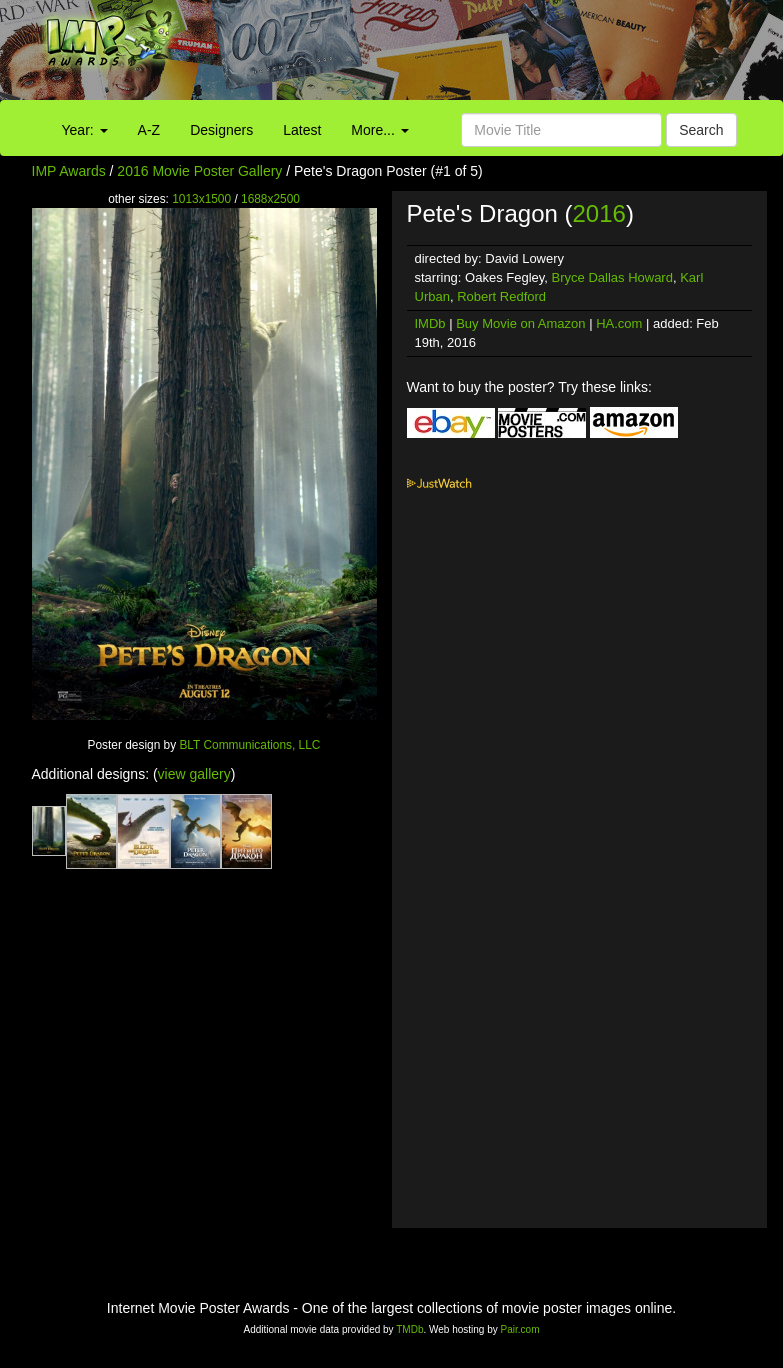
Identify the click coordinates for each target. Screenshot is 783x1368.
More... (379, 130)
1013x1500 (201, 199)
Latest (302, 130)
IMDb (430, 323)
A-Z (149, 130)
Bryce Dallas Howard (612, 277)
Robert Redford (501, 296)
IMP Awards (69, 171)
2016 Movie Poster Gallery (199, 171)
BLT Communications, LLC (249, 745)
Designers (221, 130)
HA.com (619, 323)
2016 (599, 213)
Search (701, 130)
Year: (85, 130)
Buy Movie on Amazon (520, 323)
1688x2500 (270, 199)
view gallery (194, 774)
